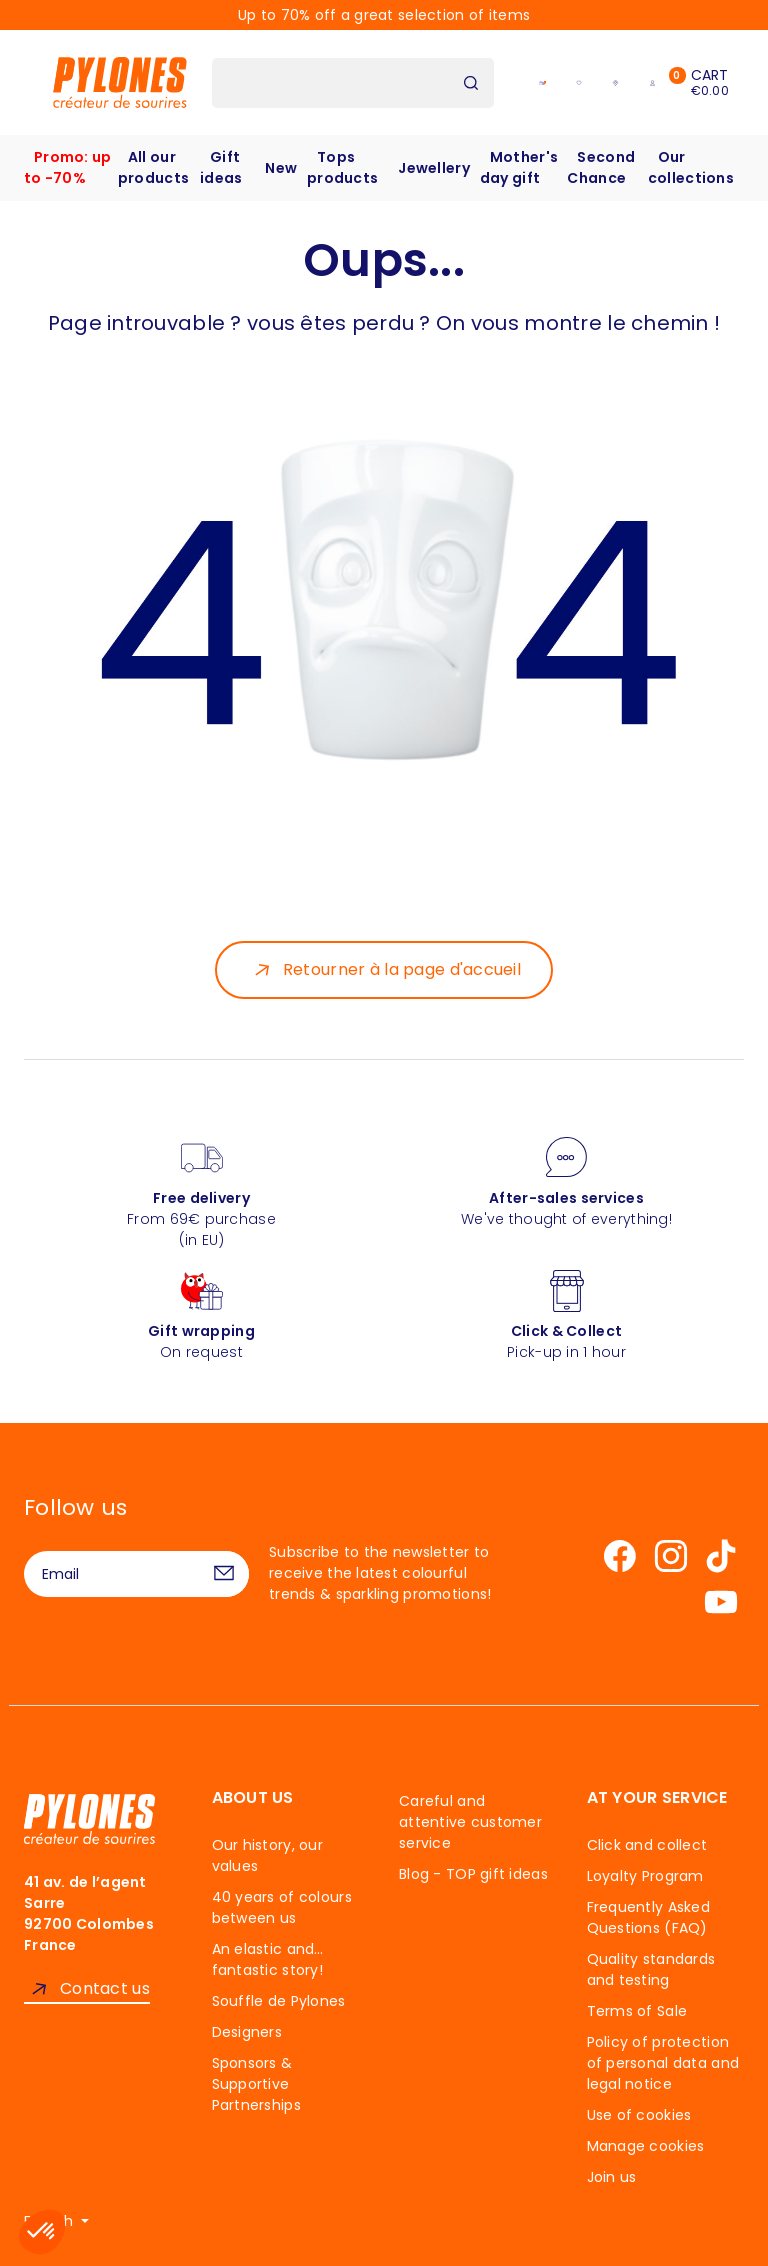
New (281, 168)
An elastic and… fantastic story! (268, 1959)
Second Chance (601, 167)
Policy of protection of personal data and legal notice (663, 2063)
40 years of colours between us (282, 1907)
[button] (42, 2232)
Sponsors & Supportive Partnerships (256, 2084)
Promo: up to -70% (68, 167)
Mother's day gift (519, 167)
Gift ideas (221, 167)
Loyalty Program (645, 1876)
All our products (153, 167)
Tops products (342, 167)
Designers (247, 2032)
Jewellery (434, 168)
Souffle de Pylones (279, 2001)
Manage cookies (646, 2146)
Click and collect (647, 1845)
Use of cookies (639, 2115)
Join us (612, 2177)
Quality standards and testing (651, 1969)
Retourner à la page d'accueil (402, 969)
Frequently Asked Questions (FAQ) (648, 1917)
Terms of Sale (637, 2011)
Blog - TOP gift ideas (473, 1874)
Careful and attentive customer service (470, 1822)
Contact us (105, 1988)
